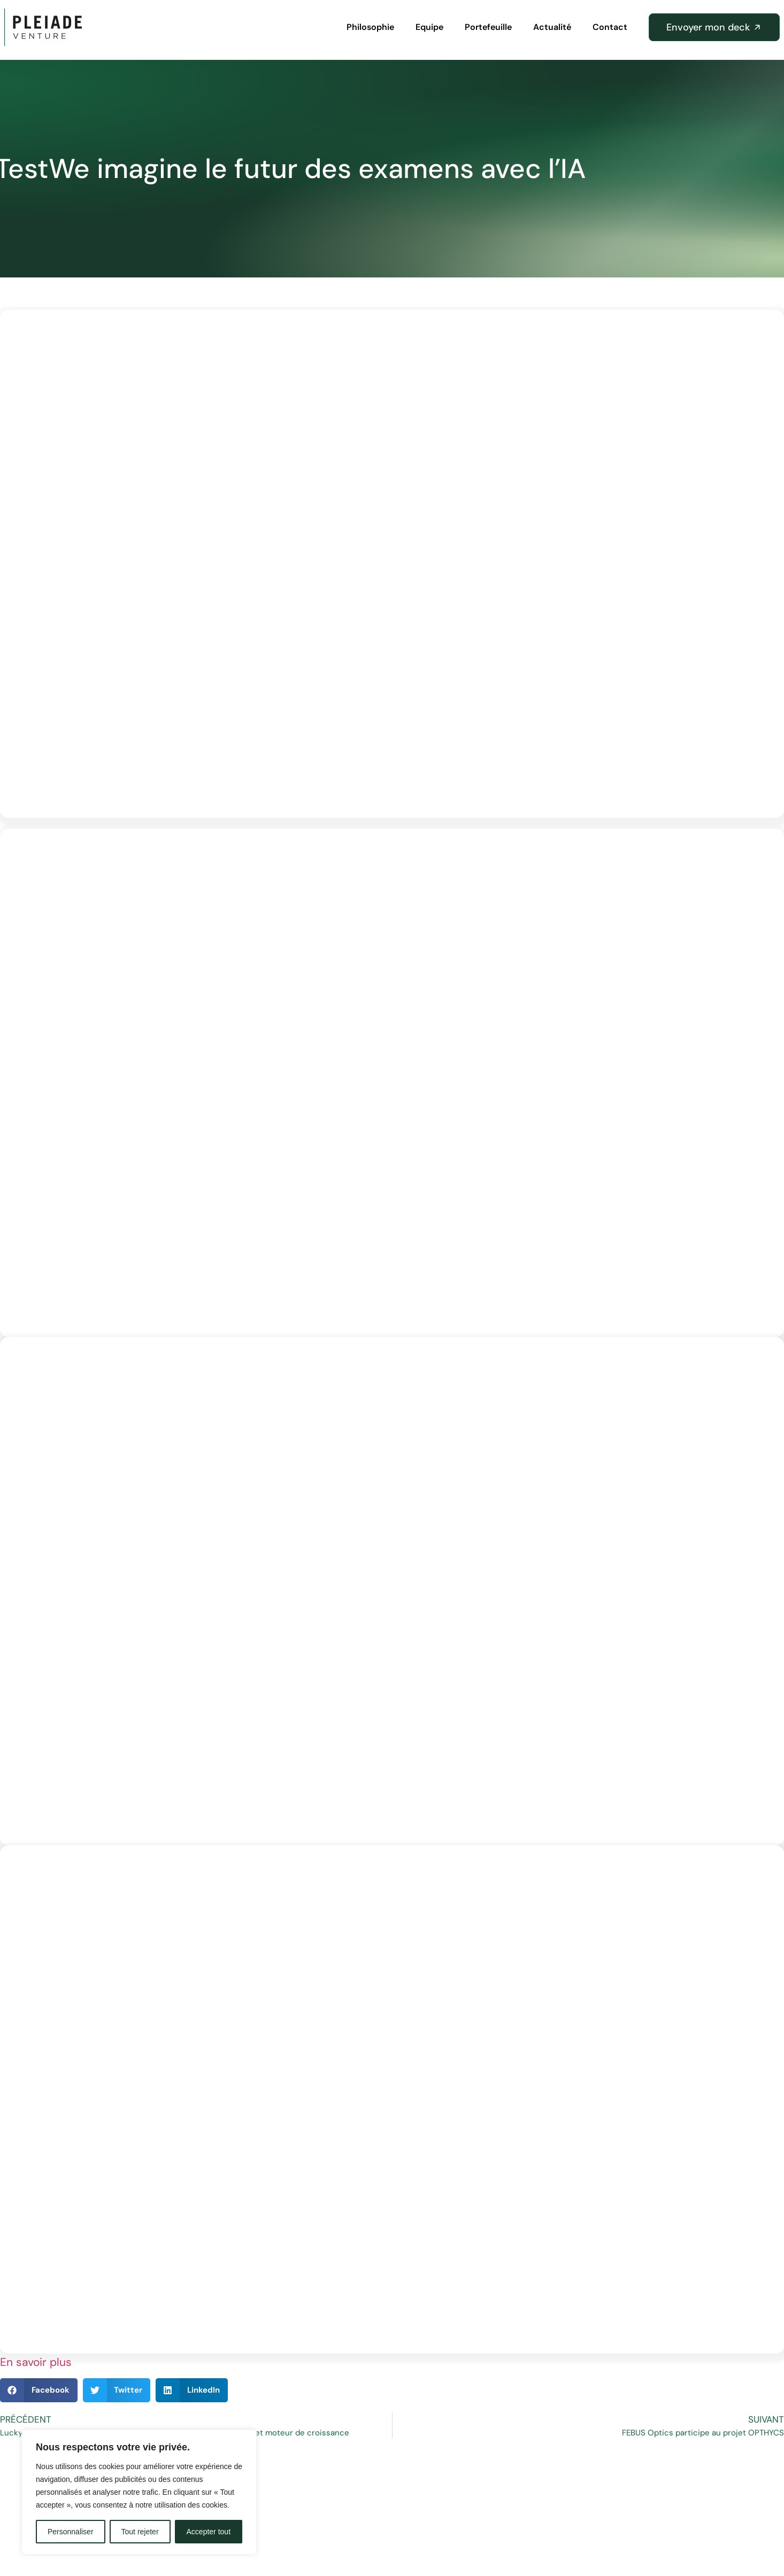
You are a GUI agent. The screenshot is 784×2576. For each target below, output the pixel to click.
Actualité (552, 27)
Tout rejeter (140, 2531)
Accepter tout (209, 2531)
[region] (139, 2492)
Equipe (429, 27)
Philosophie (370, 27)
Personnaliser (71, 2531)
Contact (610, 27)
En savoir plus (36, 2362)
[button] (39, 2390)
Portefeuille (488, 27)
